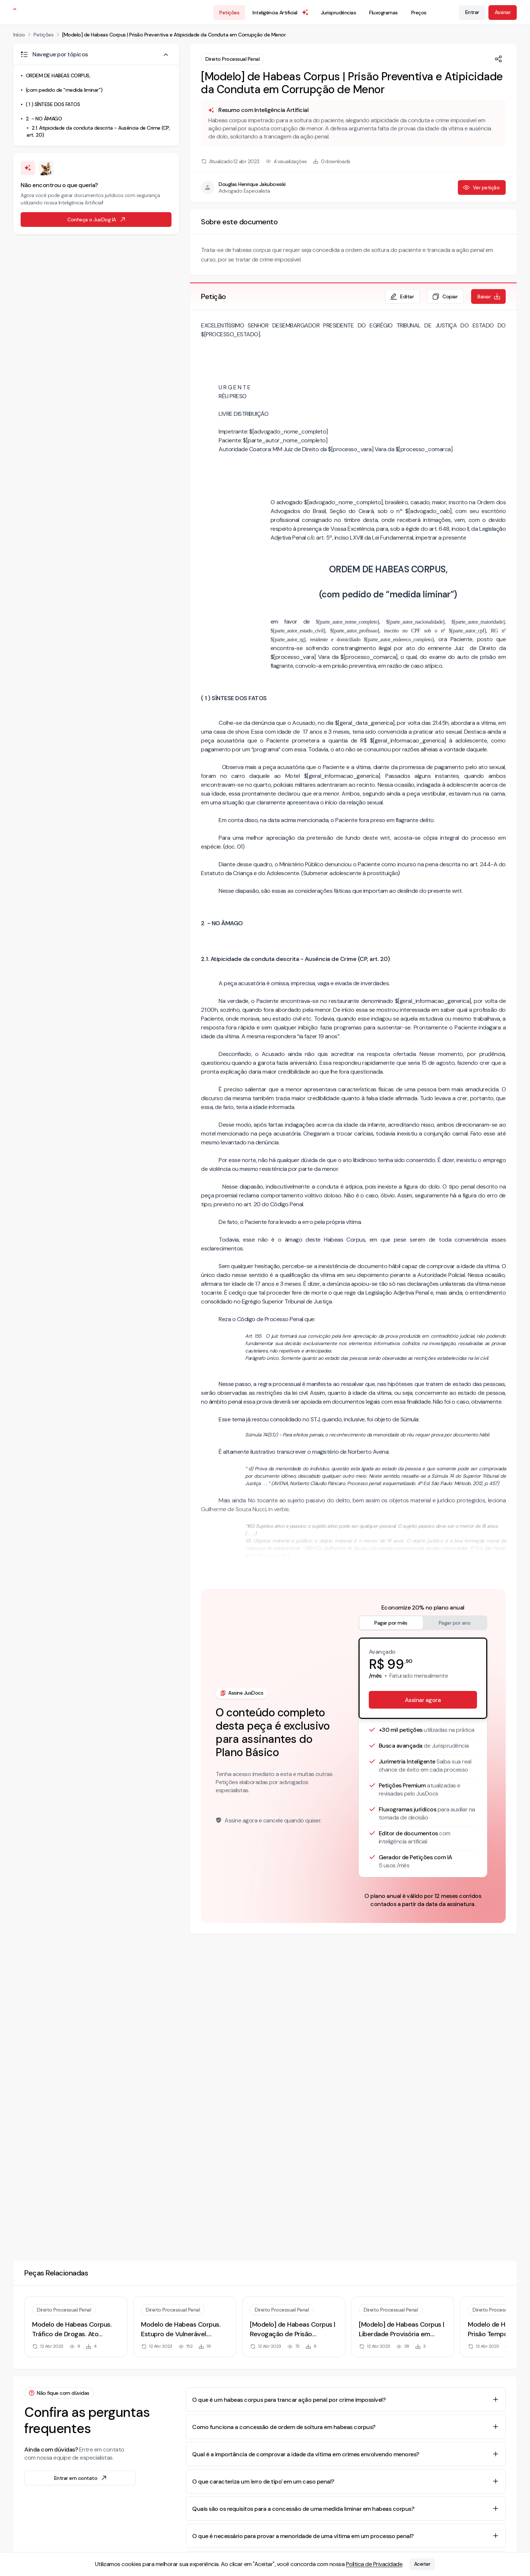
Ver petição (481, 187)
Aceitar (422, 2564)
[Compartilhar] (498, 59)
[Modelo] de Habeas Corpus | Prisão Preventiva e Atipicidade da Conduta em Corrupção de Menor (174, 34)
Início (19, 34)
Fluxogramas (383, 12)
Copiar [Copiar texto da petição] (444, 296)
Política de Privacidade (374, 2564)
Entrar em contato (81, 2478)
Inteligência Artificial (280, 12)
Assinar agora (423, 1700)
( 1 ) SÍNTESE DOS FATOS (53, 104)
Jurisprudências (338, 12)
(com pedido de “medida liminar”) (64, 90)
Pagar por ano (455, 1622)
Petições (229, 12)
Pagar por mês (390, 1622)
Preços (419, 12)
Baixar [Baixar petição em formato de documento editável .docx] (489, 296)
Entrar (472, 12)
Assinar (503, 12)
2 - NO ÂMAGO (44, 118)
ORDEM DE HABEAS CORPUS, (58, 75)
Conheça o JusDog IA (96, 219)
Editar (402, 296)
